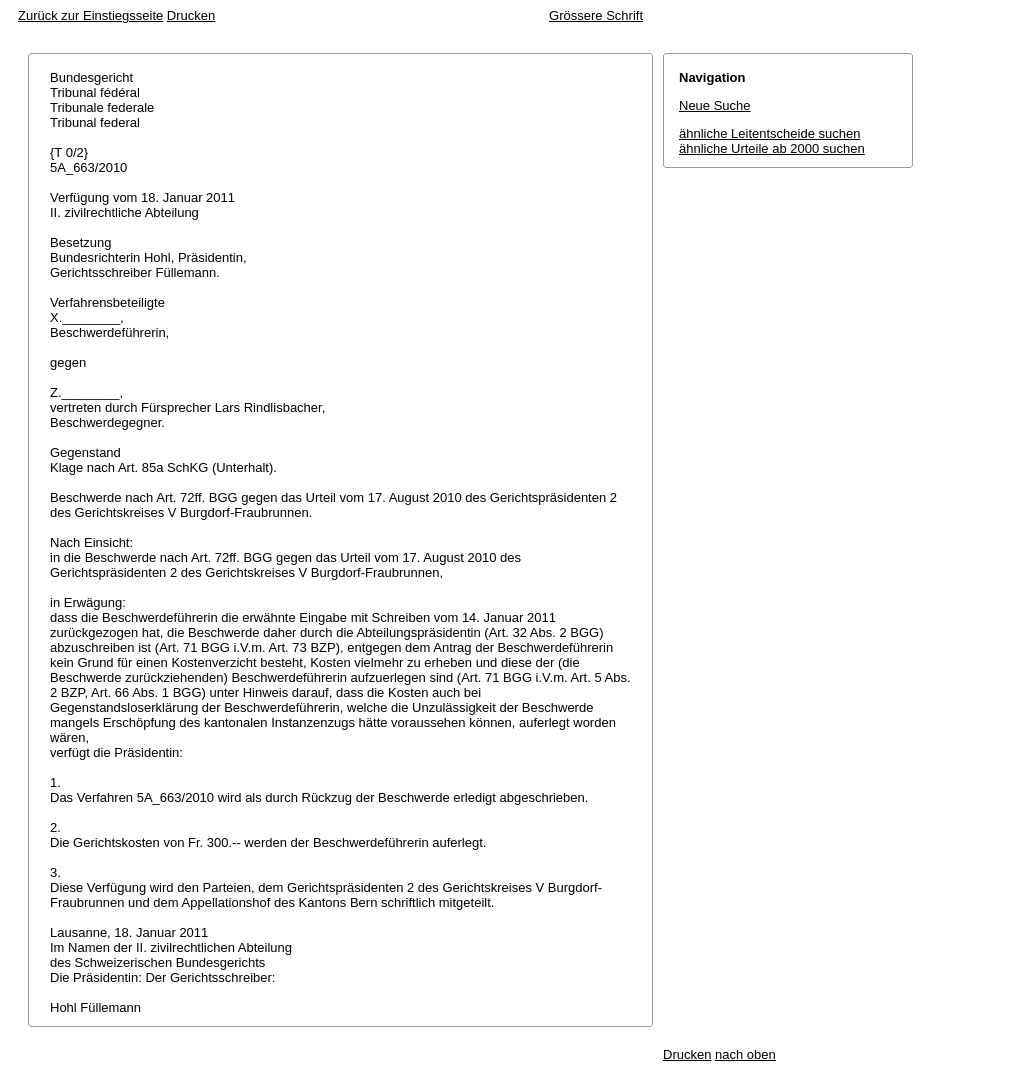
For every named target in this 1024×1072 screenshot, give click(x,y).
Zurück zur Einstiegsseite (90, 15)
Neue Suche (715, 105)
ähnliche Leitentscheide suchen (769, 133)
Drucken (191, 15)
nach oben (745, 1054)
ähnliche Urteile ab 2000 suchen (772, 148)
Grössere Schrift (596, 15)
